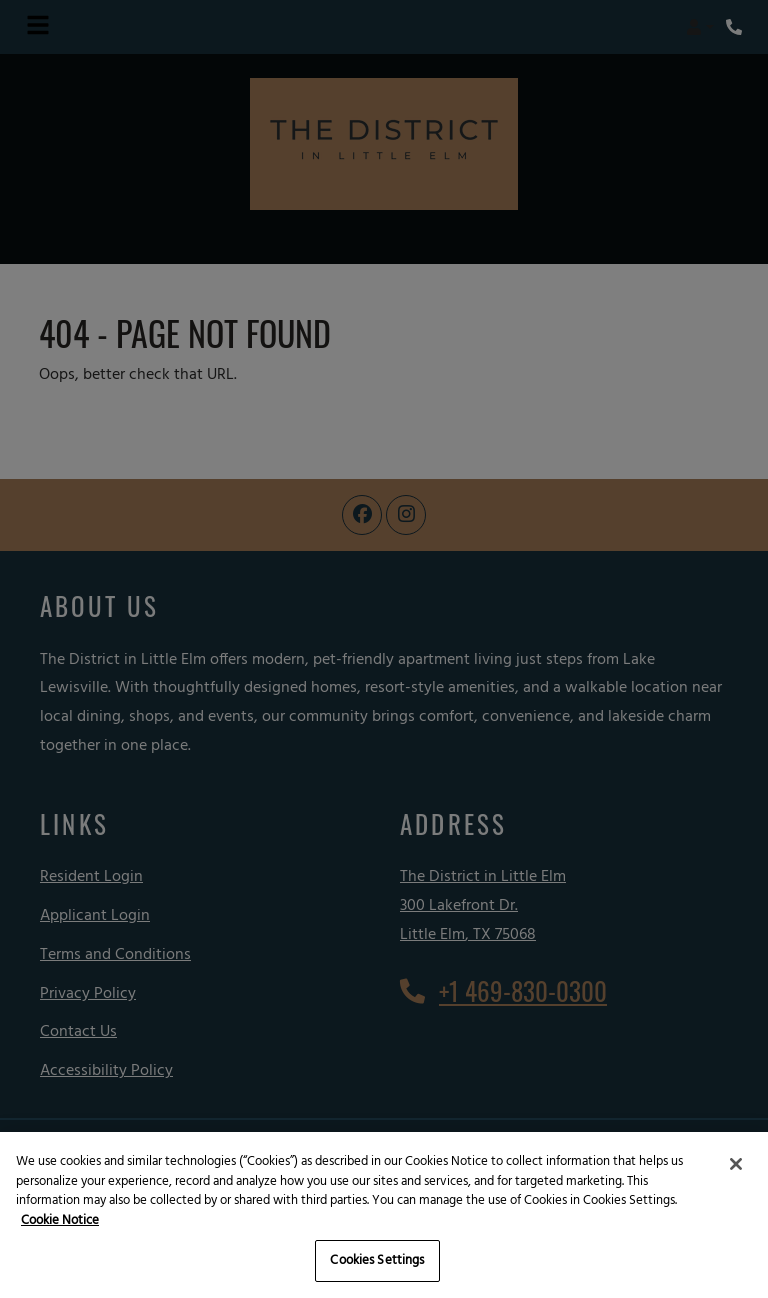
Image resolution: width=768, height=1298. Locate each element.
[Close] (736, 1164)
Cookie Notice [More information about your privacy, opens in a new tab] (60, 1220)
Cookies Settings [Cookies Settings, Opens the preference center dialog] (377, 1260)
